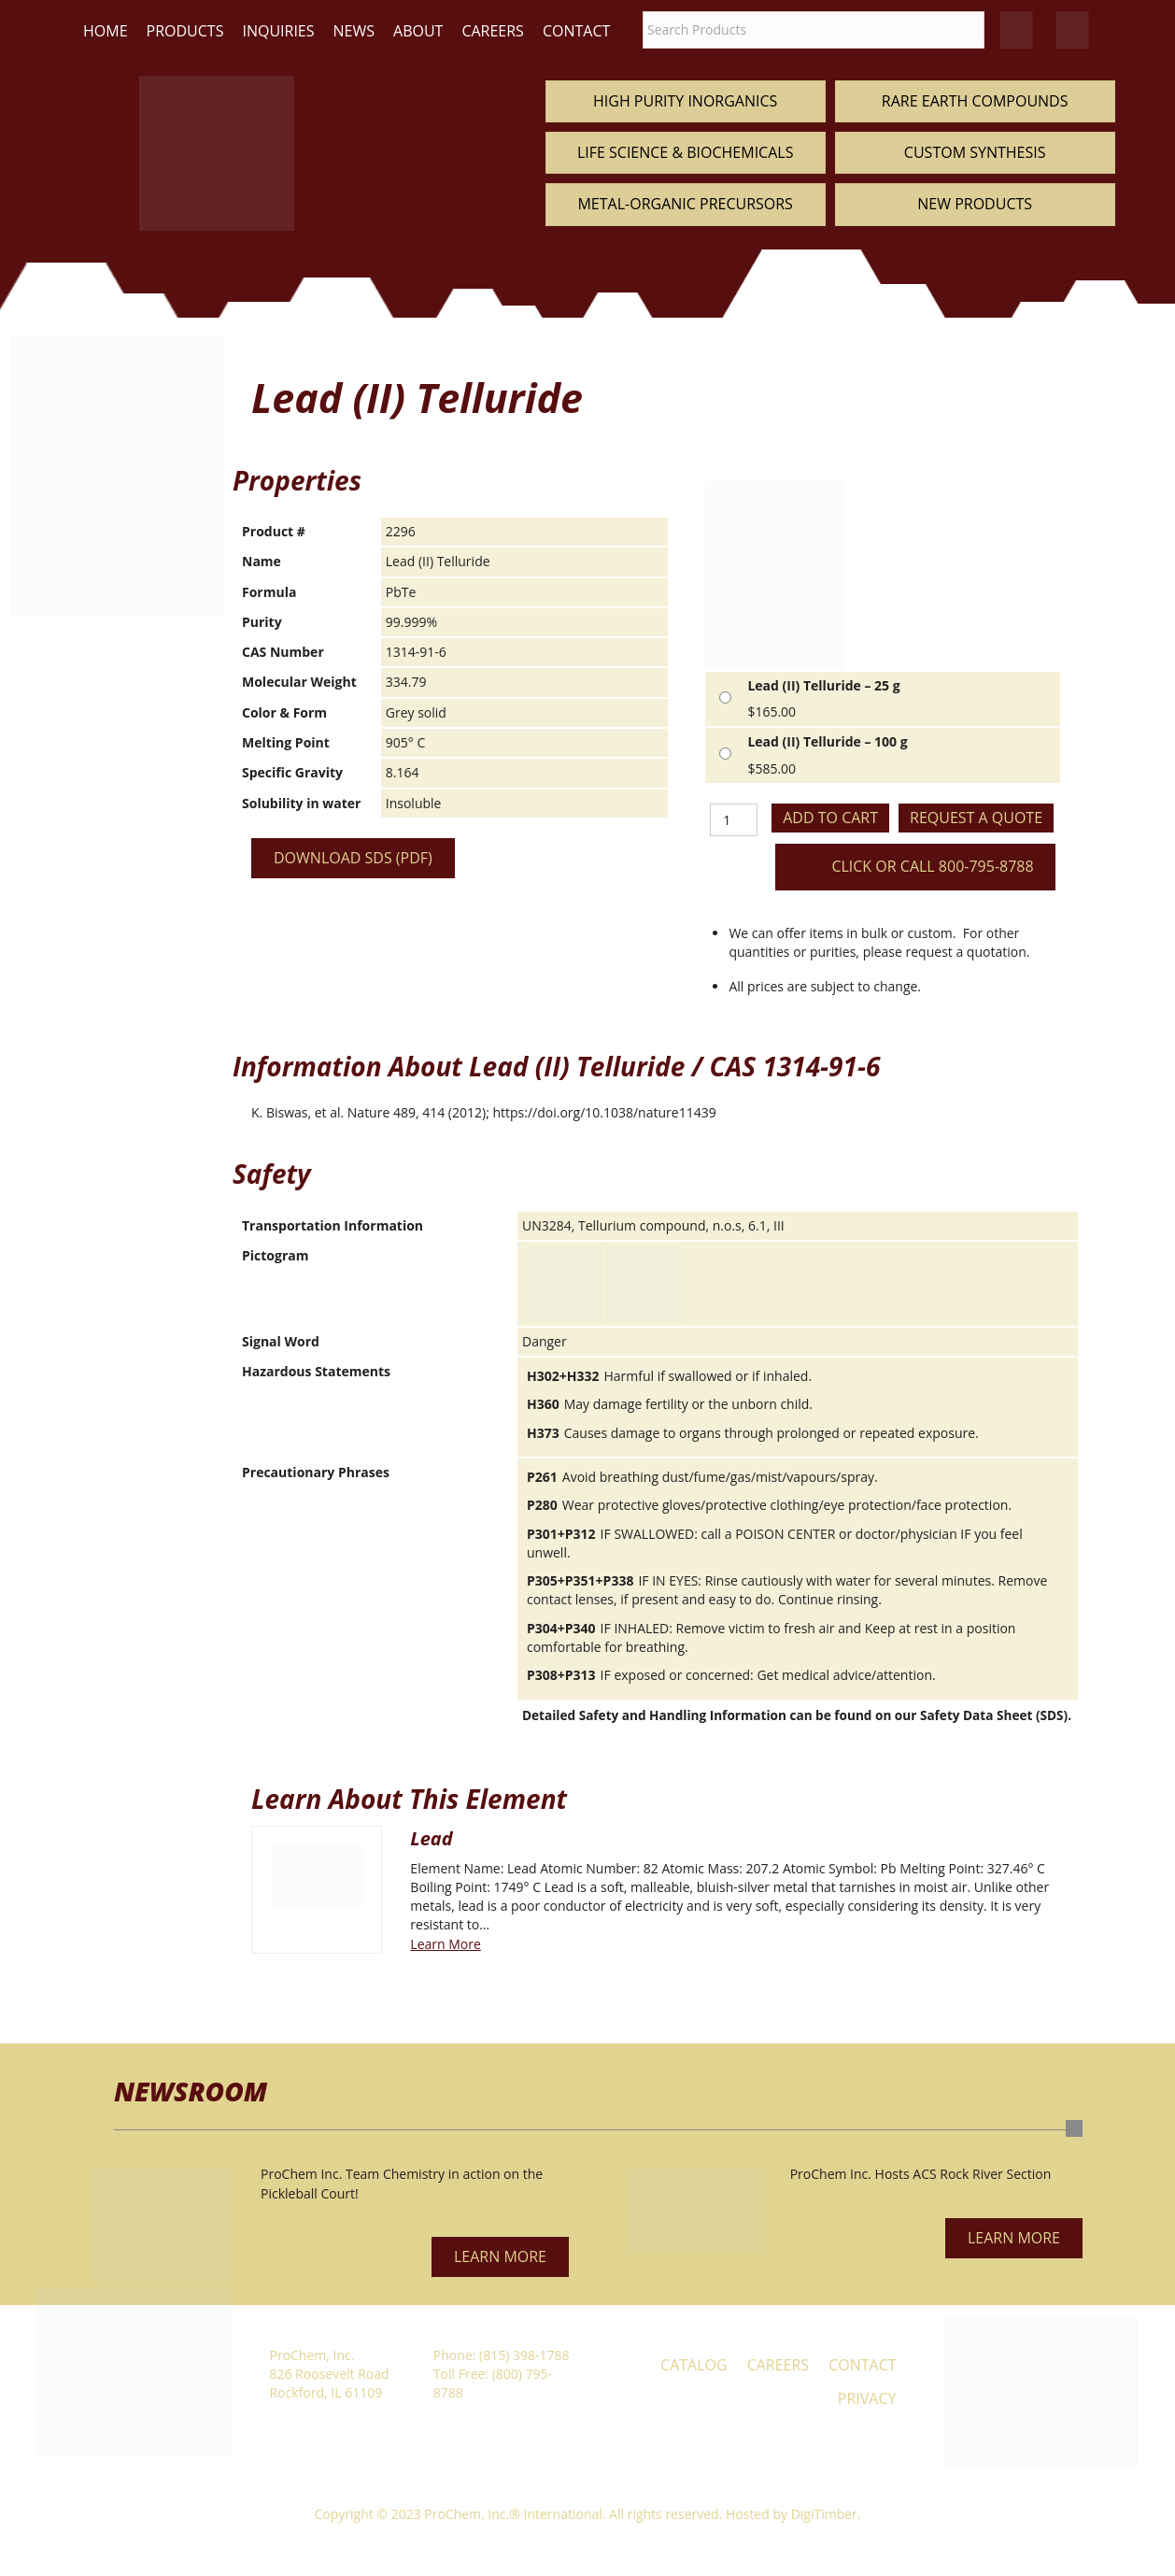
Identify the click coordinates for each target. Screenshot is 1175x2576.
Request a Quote (976, 817)
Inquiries (278, 31)
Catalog (694, 2365)
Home (105, 31)
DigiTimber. (826, 2514)
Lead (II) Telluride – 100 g (827, 741)
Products (185, 31)
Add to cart (830, 817)
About (418, 31)
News (354, 31)
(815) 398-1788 (524, 2355)
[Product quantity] (733, 820)
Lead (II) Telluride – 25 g (823, 685)
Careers (492, 31)
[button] (500, 2257)
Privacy (867, 2398)
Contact (576, 31)
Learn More (445, 1944)
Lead (431, 1838)
